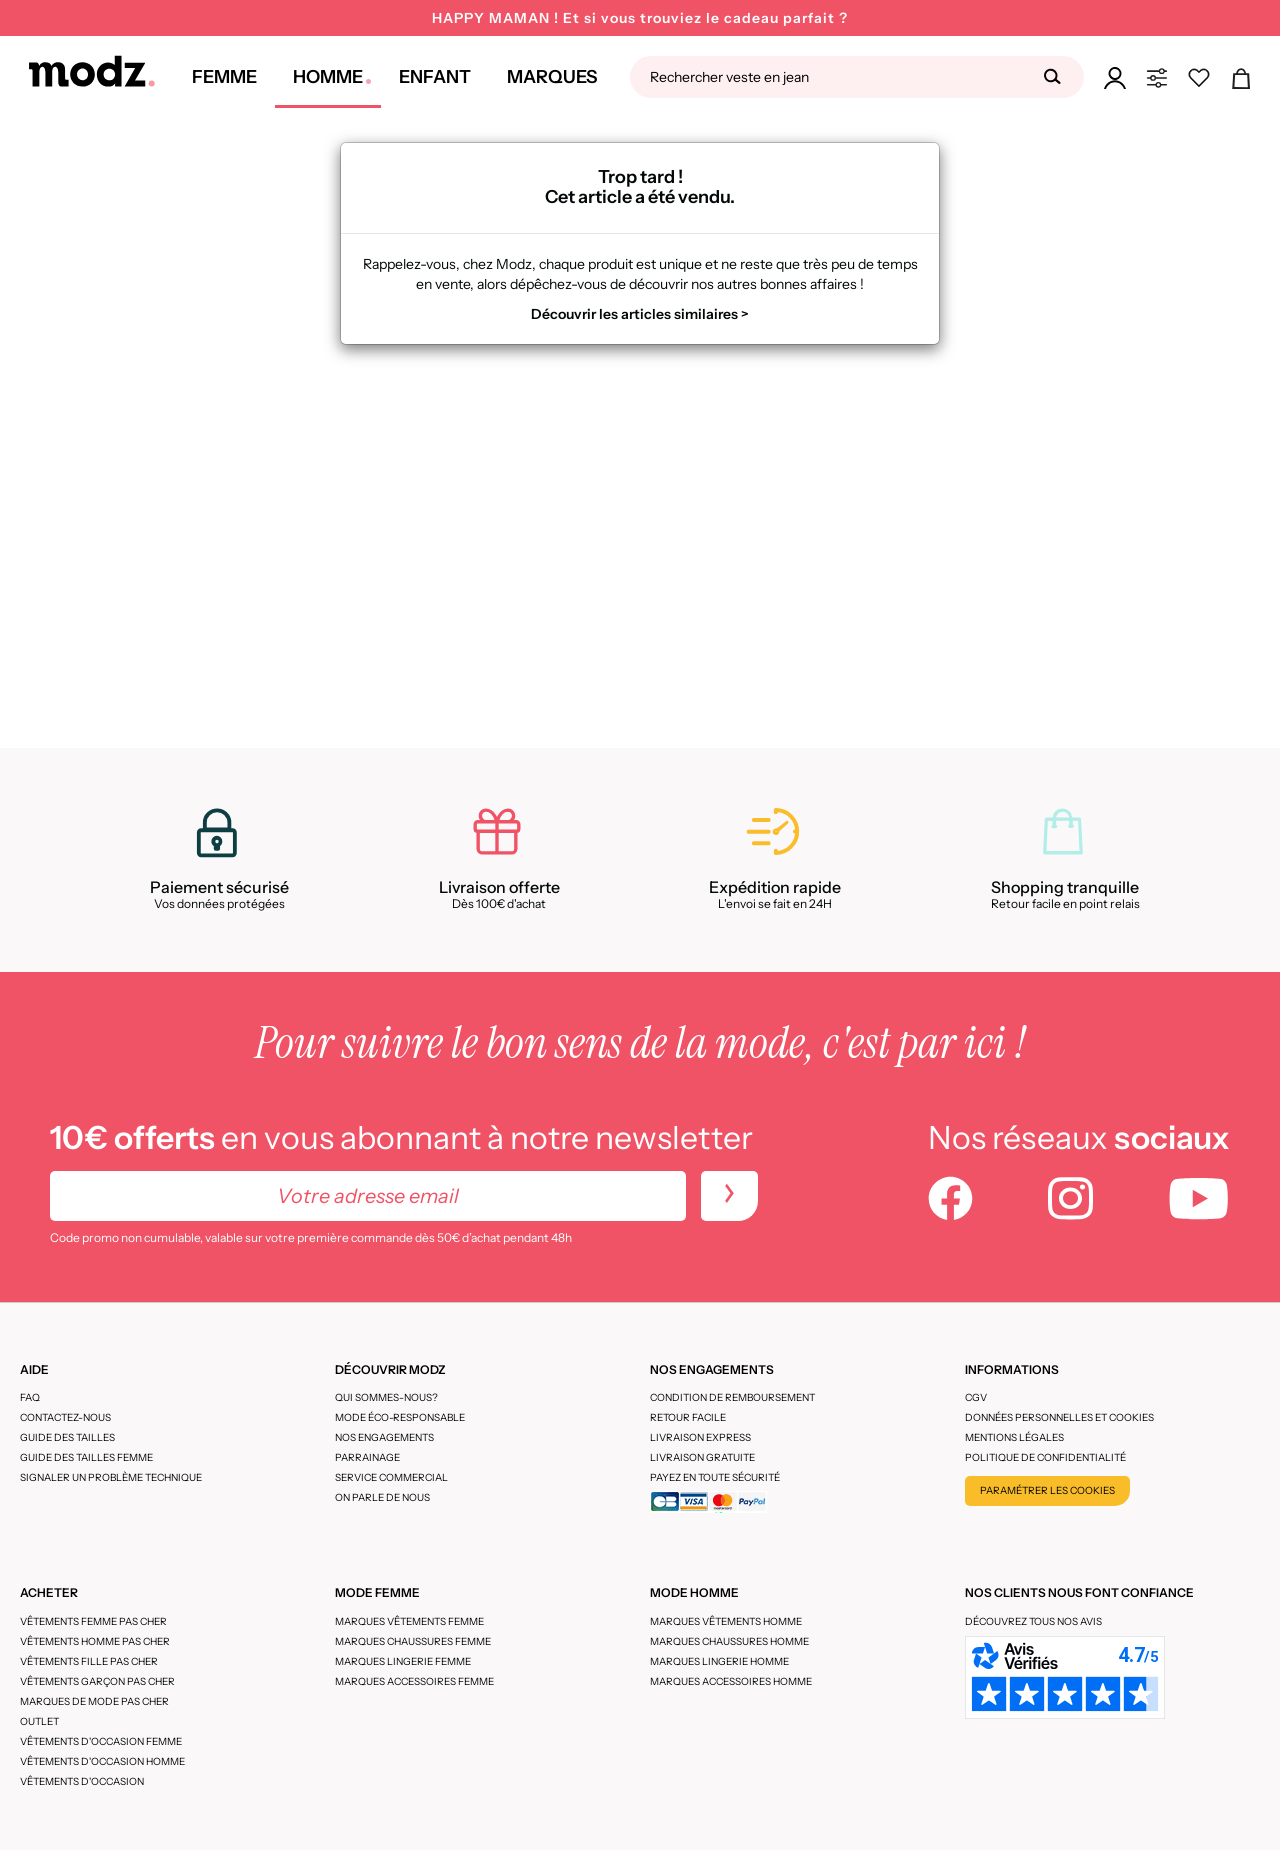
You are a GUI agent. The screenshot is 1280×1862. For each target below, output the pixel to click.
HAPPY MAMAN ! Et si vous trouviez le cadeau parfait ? (640, 18)
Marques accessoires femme (414, 1681)
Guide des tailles (67, 1437)
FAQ (30, 1397)
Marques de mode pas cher (94, 1701)
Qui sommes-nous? (386, 1397)
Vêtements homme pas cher (95, 1641)
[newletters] (729, 1196)
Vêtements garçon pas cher (97, 1681)
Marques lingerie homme (719, 1661)
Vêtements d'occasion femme (101, 1741)
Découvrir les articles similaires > (640, 314)
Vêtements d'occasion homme (102, 1761)
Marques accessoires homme (731, 1681)
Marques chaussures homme (729, 1641)
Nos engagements (384, 1437)
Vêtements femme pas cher (93, 1621)
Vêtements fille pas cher (89, 1661)
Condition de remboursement (732, 1397)
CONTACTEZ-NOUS (65, 1417)
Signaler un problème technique (111, 1477)
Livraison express (700, 1437)
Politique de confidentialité (1045, 1457)
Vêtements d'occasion (82, 1781)
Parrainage (367, 1457)
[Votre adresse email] (368, 1196)
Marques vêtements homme (726, 1621)
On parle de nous (382, 1497)
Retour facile (688, 1417)
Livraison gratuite (702, 1457)
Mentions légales (1014, 1437)
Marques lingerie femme (403, 1661)
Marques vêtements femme (409, 1621)
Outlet (39, 1721)
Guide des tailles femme (86, 1457)
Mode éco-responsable (400, 1417)
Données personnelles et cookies (1059, 1417)
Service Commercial (391, 1477)
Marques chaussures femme (413, 1641)
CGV (976, 1397)
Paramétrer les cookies (1047, 1490)
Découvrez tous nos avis (1033, 1621)
